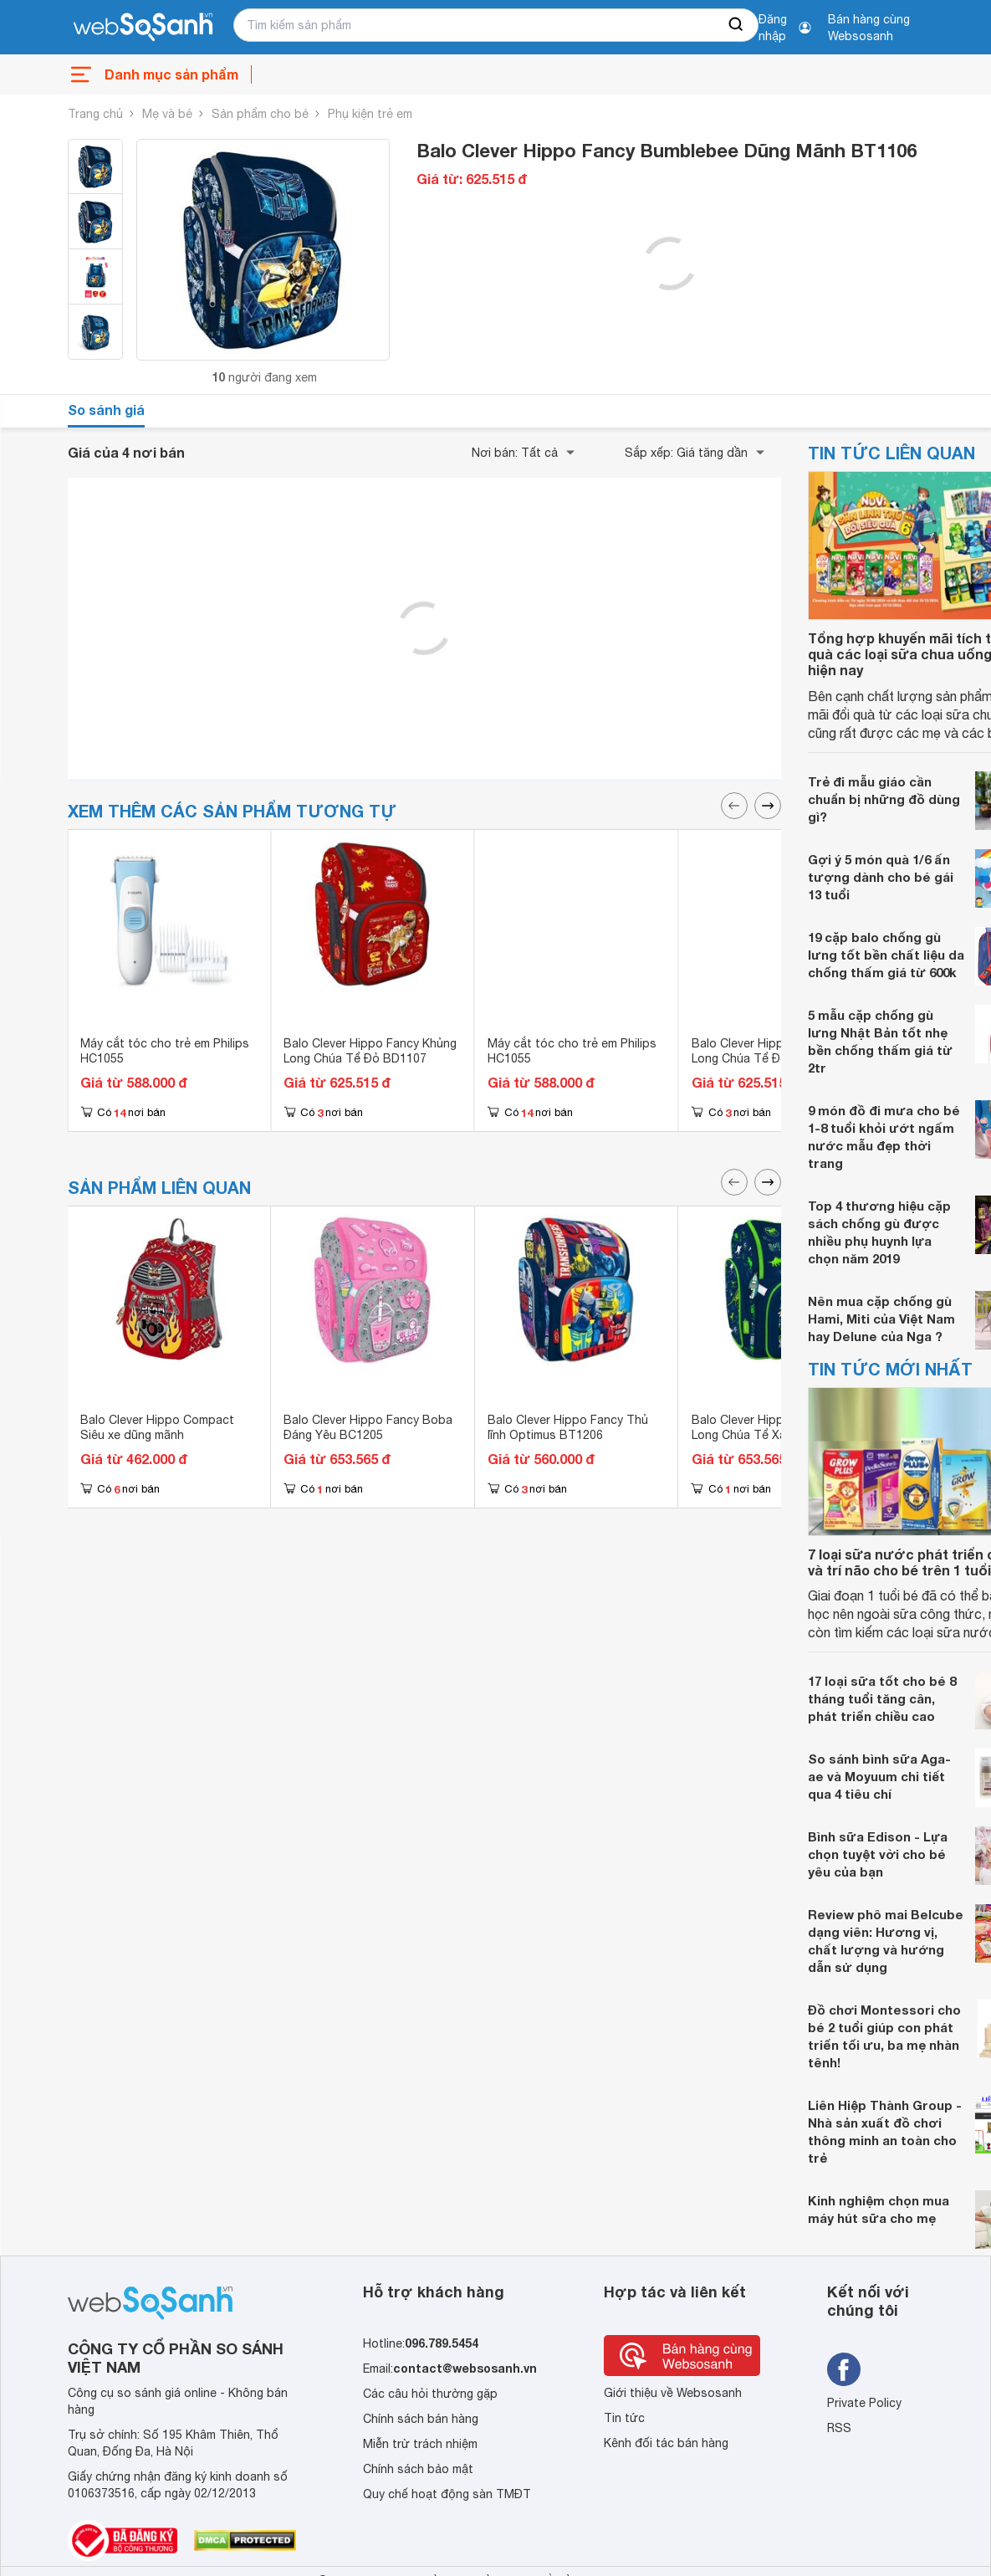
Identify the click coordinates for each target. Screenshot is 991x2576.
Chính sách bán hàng (420, 2418)
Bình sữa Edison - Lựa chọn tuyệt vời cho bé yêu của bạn (878, 1854)
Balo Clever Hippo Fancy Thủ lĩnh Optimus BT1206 (568, 1427)
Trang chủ (95, 113)
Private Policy (864, 2403)
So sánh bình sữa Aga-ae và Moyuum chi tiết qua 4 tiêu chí (879, 1776)
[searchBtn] (737, 25)
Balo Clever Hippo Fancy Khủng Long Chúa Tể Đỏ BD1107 (370, 1051)
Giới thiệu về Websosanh (673, 2392)
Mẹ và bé (167, 113)
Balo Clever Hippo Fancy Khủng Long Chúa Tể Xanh (778, 1427)
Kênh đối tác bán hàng (666, 2443)
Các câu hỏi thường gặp (430, 2393)
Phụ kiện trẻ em (370, 113)
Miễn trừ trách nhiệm (420, 2444)
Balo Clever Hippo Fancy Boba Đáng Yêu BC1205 (368, 1427)
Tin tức (624, 2418)
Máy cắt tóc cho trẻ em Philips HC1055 (164, 1051)
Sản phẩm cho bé (260, 113)
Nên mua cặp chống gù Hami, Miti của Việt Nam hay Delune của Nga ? (881, 1318)
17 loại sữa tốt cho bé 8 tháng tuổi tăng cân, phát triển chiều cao (882, 1698)
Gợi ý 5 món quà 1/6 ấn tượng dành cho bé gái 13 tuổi (880, 877)
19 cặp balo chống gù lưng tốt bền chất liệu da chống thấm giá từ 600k (886, 955)
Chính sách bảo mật (418, 2469)
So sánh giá (106, 409)
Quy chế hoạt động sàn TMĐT (447, 2494)
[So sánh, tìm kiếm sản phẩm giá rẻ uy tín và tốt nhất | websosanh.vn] (143, 28)
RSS (839, 2428)
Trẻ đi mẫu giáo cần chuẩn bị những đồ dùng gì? (884, 799)
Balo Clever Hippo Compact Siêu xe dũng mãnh (157, 1427)
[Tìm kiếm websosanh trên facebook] (844, 2369)
